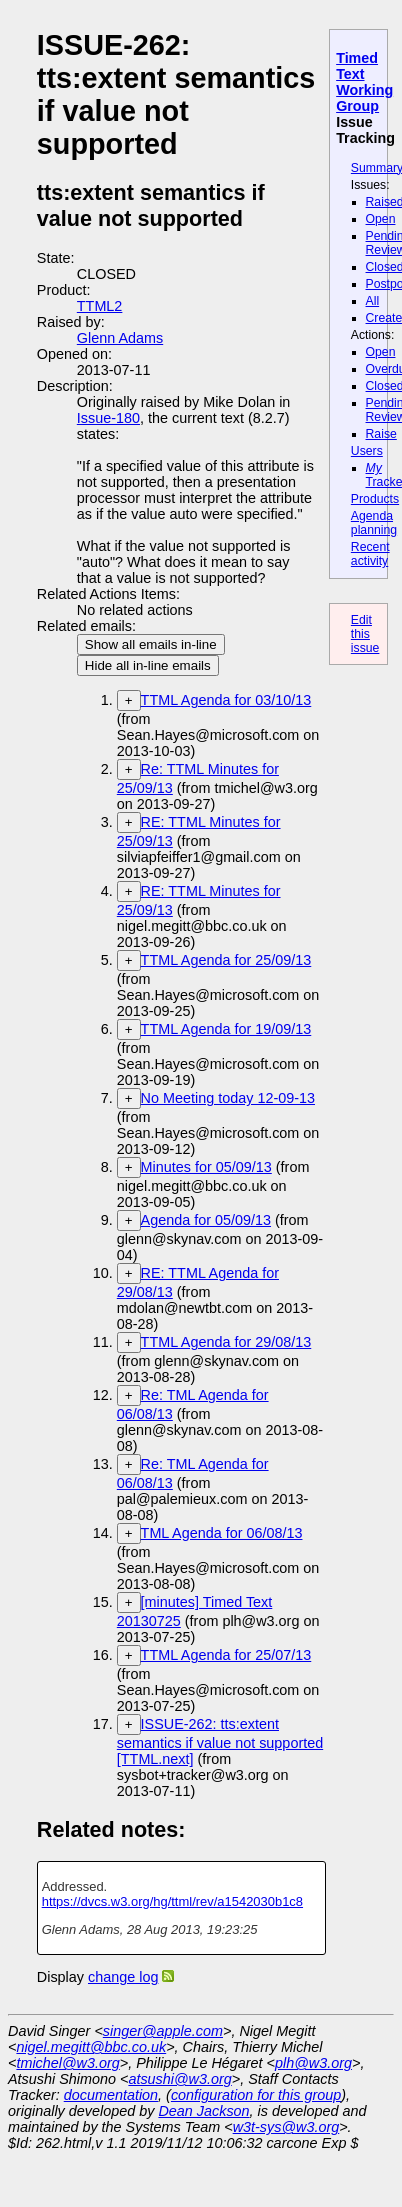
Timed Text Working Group (364, 82)
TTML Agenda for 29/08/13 (226, 1342)
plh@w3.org (313, 2063)
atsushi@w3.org (179, 2079)
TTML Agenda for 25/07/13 (226, 1655)
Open (381, 219)
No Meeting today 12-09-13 (228, 1098)
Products (375, 499)
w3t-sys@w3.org (286, 2127)
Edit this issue (365, 634)
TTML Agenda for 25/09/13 (226, 960)
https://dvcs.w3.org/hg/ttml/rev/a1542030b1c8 (172, 1901)
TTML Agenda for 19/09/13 (226, 1029)
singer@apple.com (163, 2031)
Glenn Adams (120, 338)
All (373, 301)
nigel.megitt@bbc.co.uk (91, 2047)
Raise (381, 434)
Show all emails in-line (151, 644)
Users (367, 451)
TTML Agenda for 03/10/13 (226, 700)
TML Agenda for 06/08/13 (222, 1533)
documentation (111, 2095)
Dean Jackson (203, 2111)
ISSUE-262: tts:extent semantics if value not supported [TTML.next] (220, 1741)
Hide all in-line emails (148, 665)
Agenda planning (374, 523)
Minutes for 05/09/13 (206, 1167)
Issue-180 (108, 418)
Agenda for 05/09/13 (206, 1220)
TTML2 (100, 306)
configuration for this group (256, 2095)
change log (123, 1977)
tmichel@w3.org (67, 2063)
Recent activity (370, 554)
